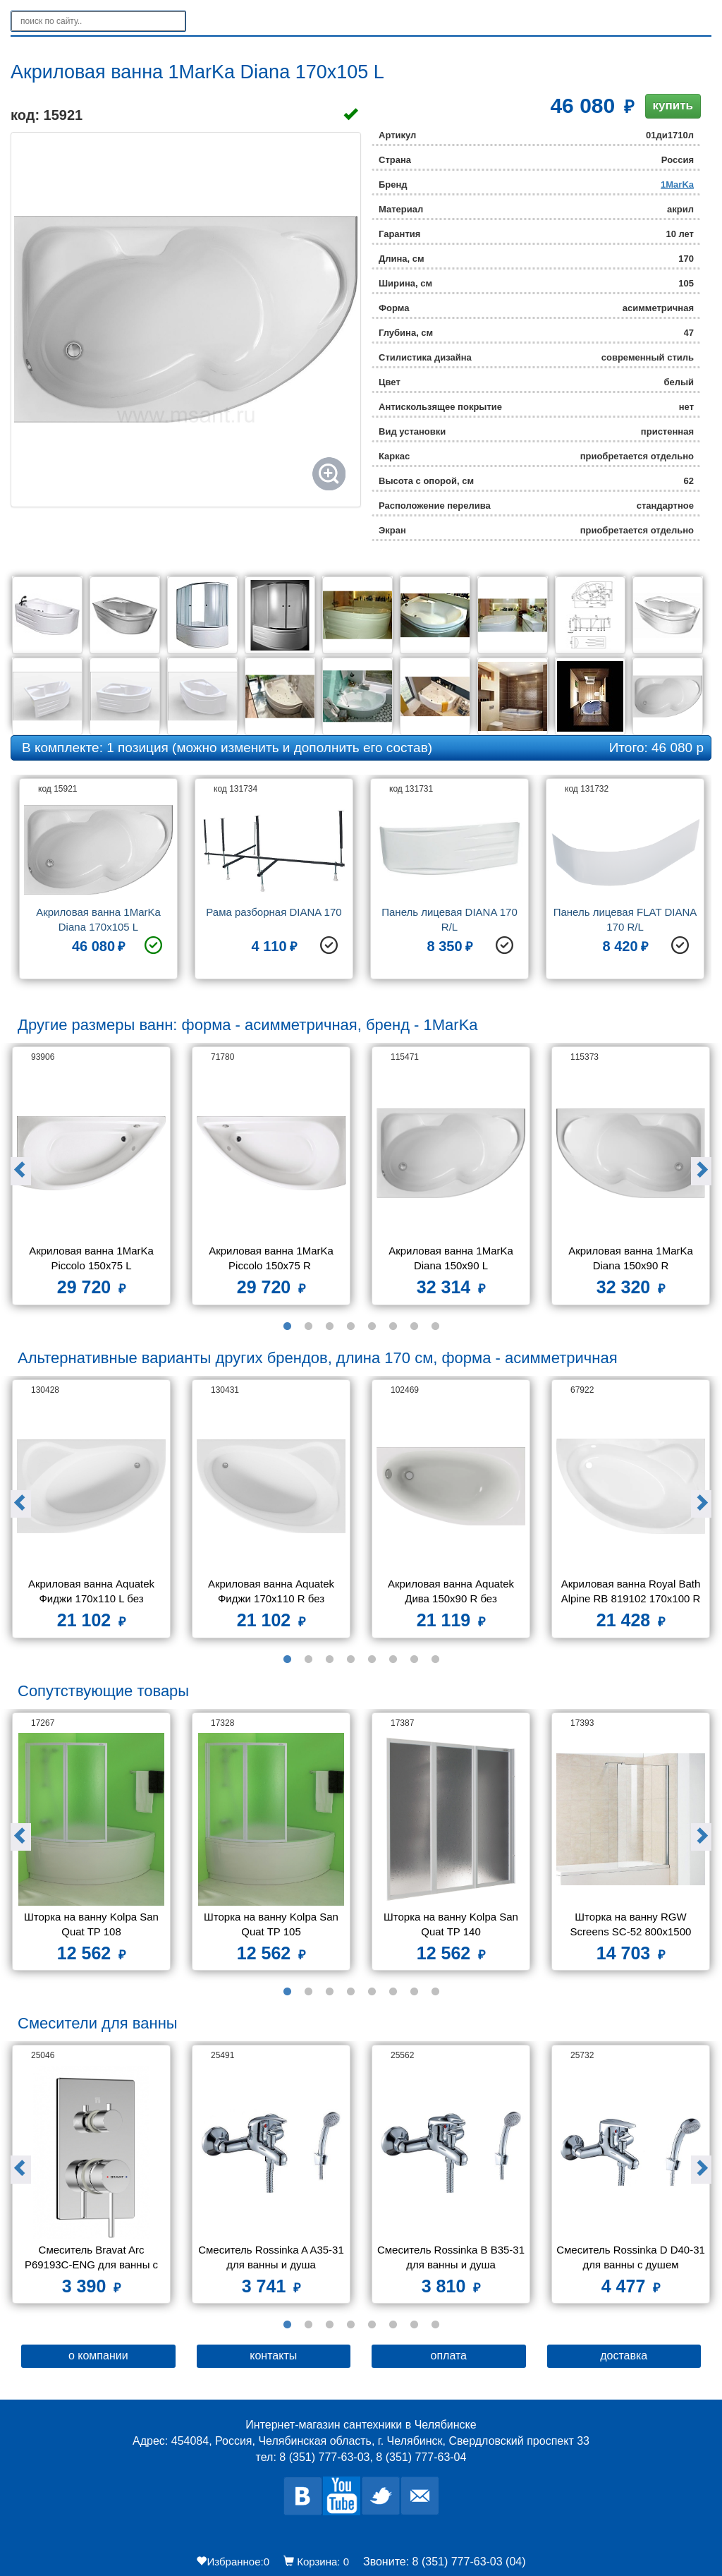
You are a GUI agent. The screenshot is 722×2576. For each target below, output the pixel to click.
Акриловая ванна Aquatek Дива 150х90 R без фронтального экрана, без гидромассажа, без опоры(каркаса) (452, 1593)
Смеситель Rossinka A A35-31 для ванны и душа (271, 2257)
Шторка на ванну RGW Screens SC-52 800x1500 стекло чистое (632, 1926)
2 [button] (308, 1326)
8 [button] (435, 1326)
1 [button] (287, 1326)
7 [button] (414, 1326)
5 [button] (372, 1326)
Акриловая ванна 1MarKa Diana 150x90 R (632, 1258)
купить (673, 105)
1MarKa (677, 184)
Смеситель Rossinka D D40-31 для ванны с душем (630, 2257)
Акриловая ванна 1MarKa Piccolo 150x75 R (272, 1258)
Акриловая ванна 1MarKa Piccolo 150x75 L (93, 1258)
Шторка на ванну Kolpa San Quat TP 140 (452, 1924)
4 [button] (350, 1326)
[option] (98, 884)
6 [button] (393, 1326)
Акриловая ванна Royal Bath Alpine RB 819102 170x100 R (632, 1591)
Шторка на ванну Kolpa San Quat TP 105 (272, 1924)
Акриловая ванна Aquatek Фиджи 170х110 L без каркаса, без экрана (92, 1593)
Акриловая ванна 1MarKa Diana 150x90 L (452, 1258)
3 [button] (329, 1326)
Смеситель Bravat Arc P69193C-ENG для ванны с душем (93, 2259)
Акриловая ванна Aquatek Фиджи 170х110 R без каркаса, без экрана (272, 1593)
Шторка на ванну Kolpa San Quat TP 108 (92, 1924)
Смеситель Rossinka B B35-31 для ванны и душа (451, 2257)
